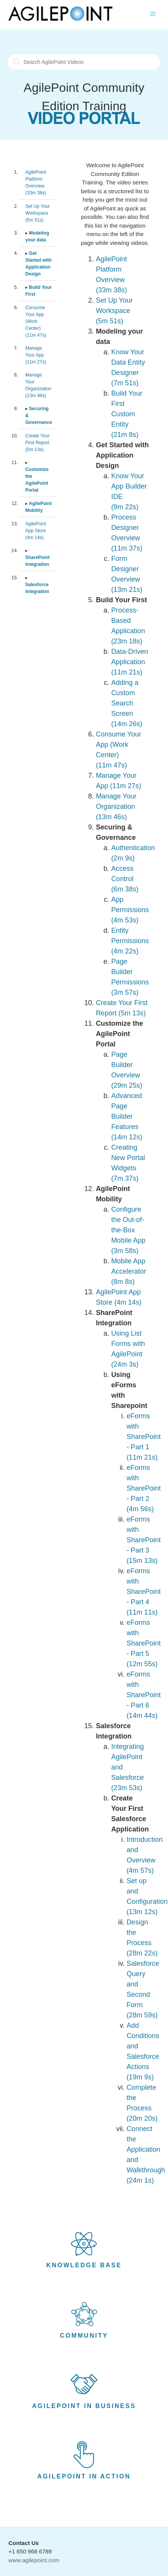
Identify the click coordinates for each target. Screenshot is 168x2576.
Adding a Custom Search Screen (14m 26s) (126, 703)
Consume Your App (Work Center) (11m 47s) (35, 321)
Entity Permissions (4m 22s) (130, 941)
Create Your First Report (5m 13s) (37, 442)
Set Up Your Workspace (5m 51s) (37, 213)
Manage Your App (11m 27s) (35, 355)
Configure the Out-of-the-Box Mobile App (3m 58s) (128, 1230)
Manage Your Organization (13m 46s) (116, 806)
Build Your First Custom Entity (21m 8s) (126, 413)
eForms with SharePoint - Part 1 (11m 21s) (144, 1436)
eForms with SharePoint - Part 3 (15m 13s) (144, 1539)
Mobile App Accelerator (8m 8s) (128, 1271)
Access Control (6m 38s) (124, 879)
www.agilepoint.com (33, 2560)
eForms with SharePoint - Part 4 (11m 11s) (144, 1591)
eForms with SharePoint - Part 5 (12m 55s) (144, 1643)
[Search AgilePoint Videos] (84, 62)
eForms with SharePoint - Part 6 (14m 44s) (144, 1694)
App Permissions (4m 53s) (130, 910)
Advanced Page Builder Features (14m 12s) (126, 1116)
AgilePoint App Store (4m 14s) (35, 530)
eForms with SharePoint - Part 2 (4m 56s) (144, 1488)
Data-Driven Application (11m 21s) (129, 662)
